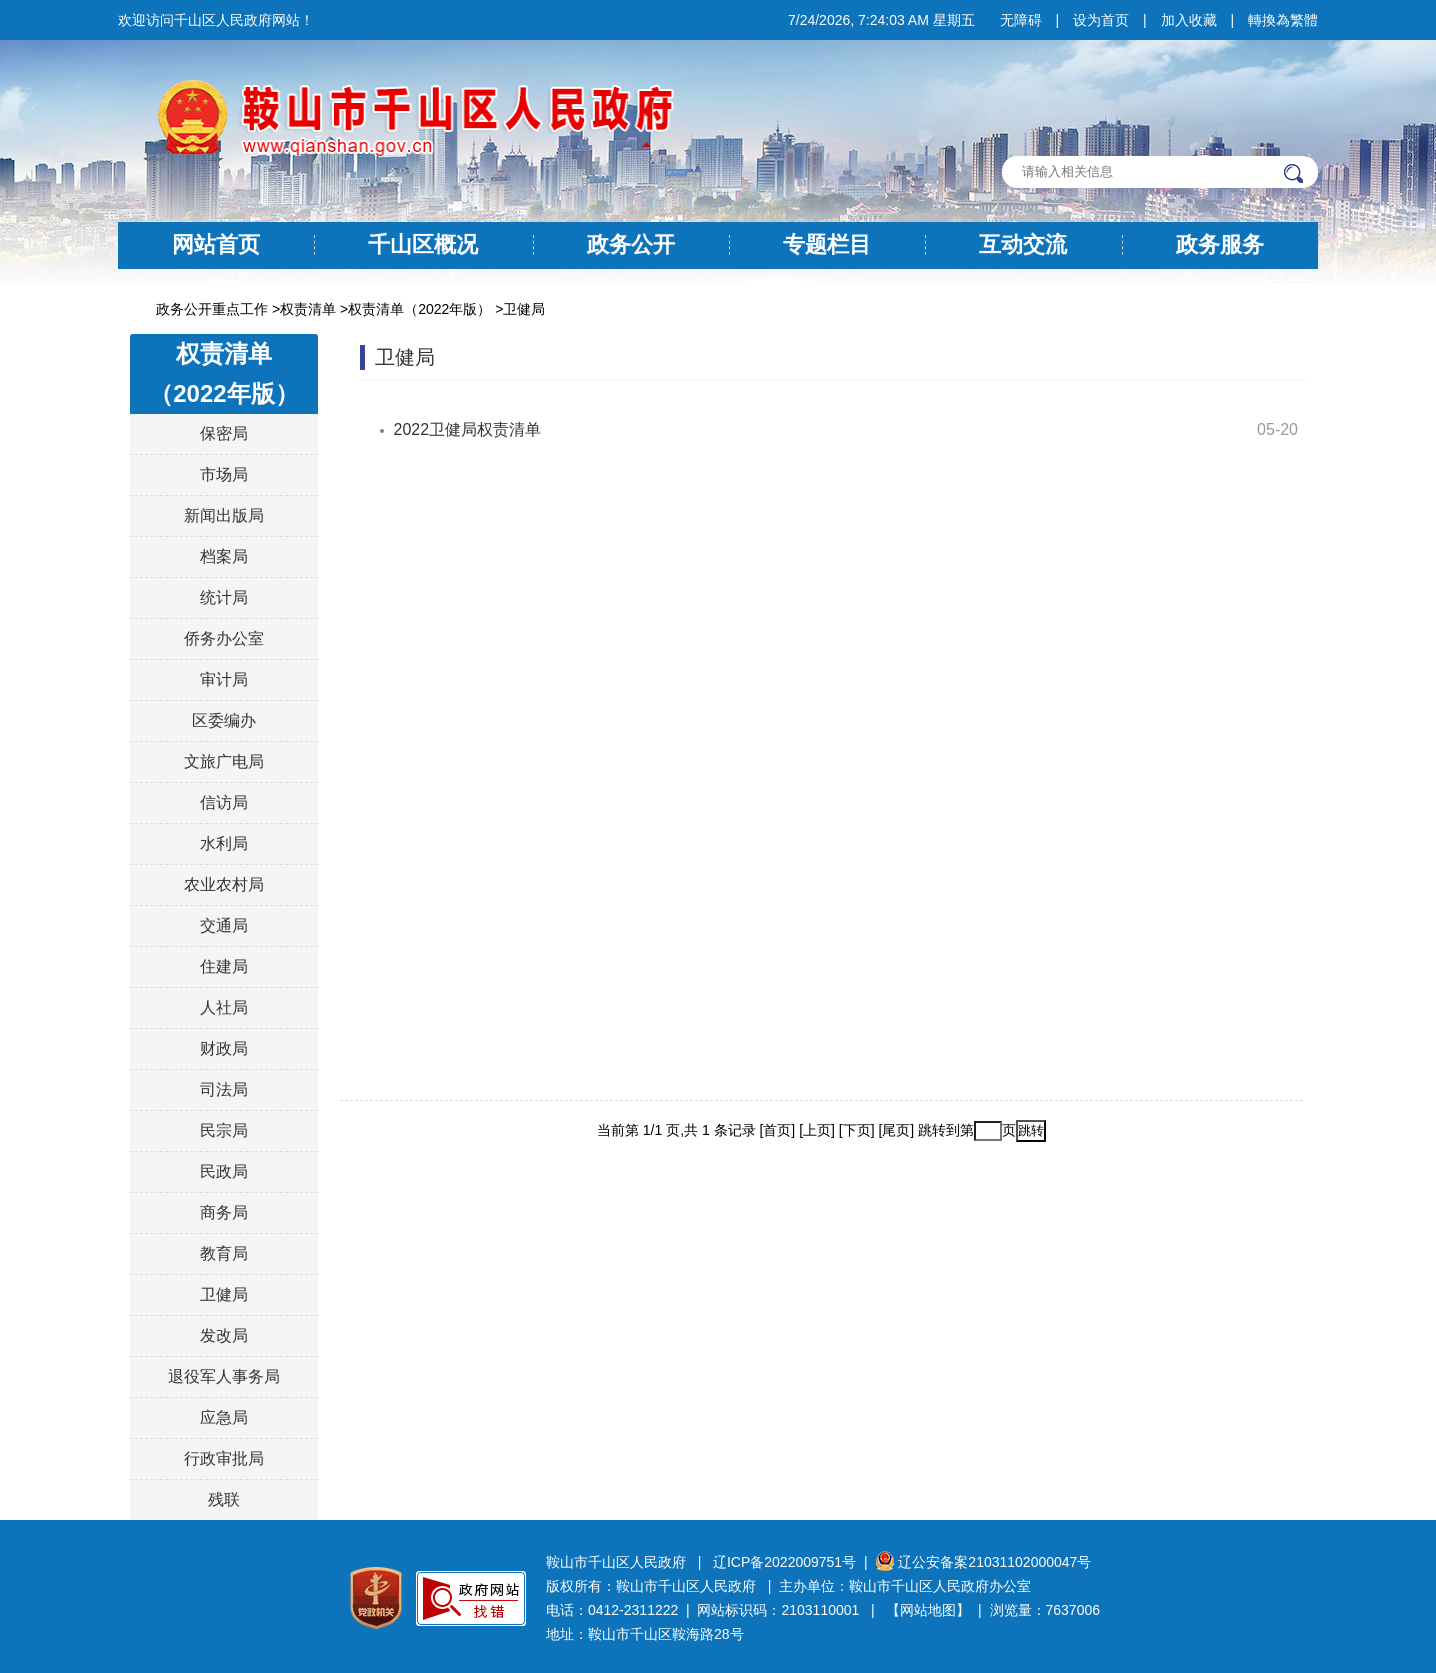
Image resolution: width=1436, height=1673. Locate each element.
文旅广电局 (224, 761)
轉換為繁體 (1283, 20)
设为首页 (1101, 20)
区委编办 (224, 720)
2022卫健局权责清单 (468, 429)
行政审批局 (224, 1458)
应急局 (224, 1417)
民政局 (224, 1171)
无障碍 (1021, 20)
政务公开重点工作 (212, 309)
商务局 (224, 1212)
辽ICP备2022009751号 (784, 1562)
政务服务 (1220, 244)
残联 (224, 1499)
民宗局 (224, 1130)
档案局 (224, 556)
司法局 (224, 1089)
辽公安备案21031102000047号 (983, 1562)
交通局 (224, 925)
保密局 (224, 433)
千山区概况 (423, 244)
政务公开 (631, 244)
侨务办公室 (224, 638)
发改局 (224, 1335)
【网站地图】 (928, 1610)
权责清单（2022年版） (419, 309)
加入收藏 (1189, 20)
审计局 (224, 679)
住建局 (224, 966)
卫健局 (524, 309)
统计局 (224, 597)
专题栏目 (827, 244)
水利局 (224, 843)
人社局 (224, 1007)
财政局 (224, 1048)
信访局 (224, 802)
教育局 (224, 1253)
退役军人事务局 (224, 1376)
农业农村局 (224, 884)
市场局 (224, 474)
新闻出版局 (224, 515)
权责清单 (308, 309)
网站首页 (216, 244)
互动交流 (1023, 244)
